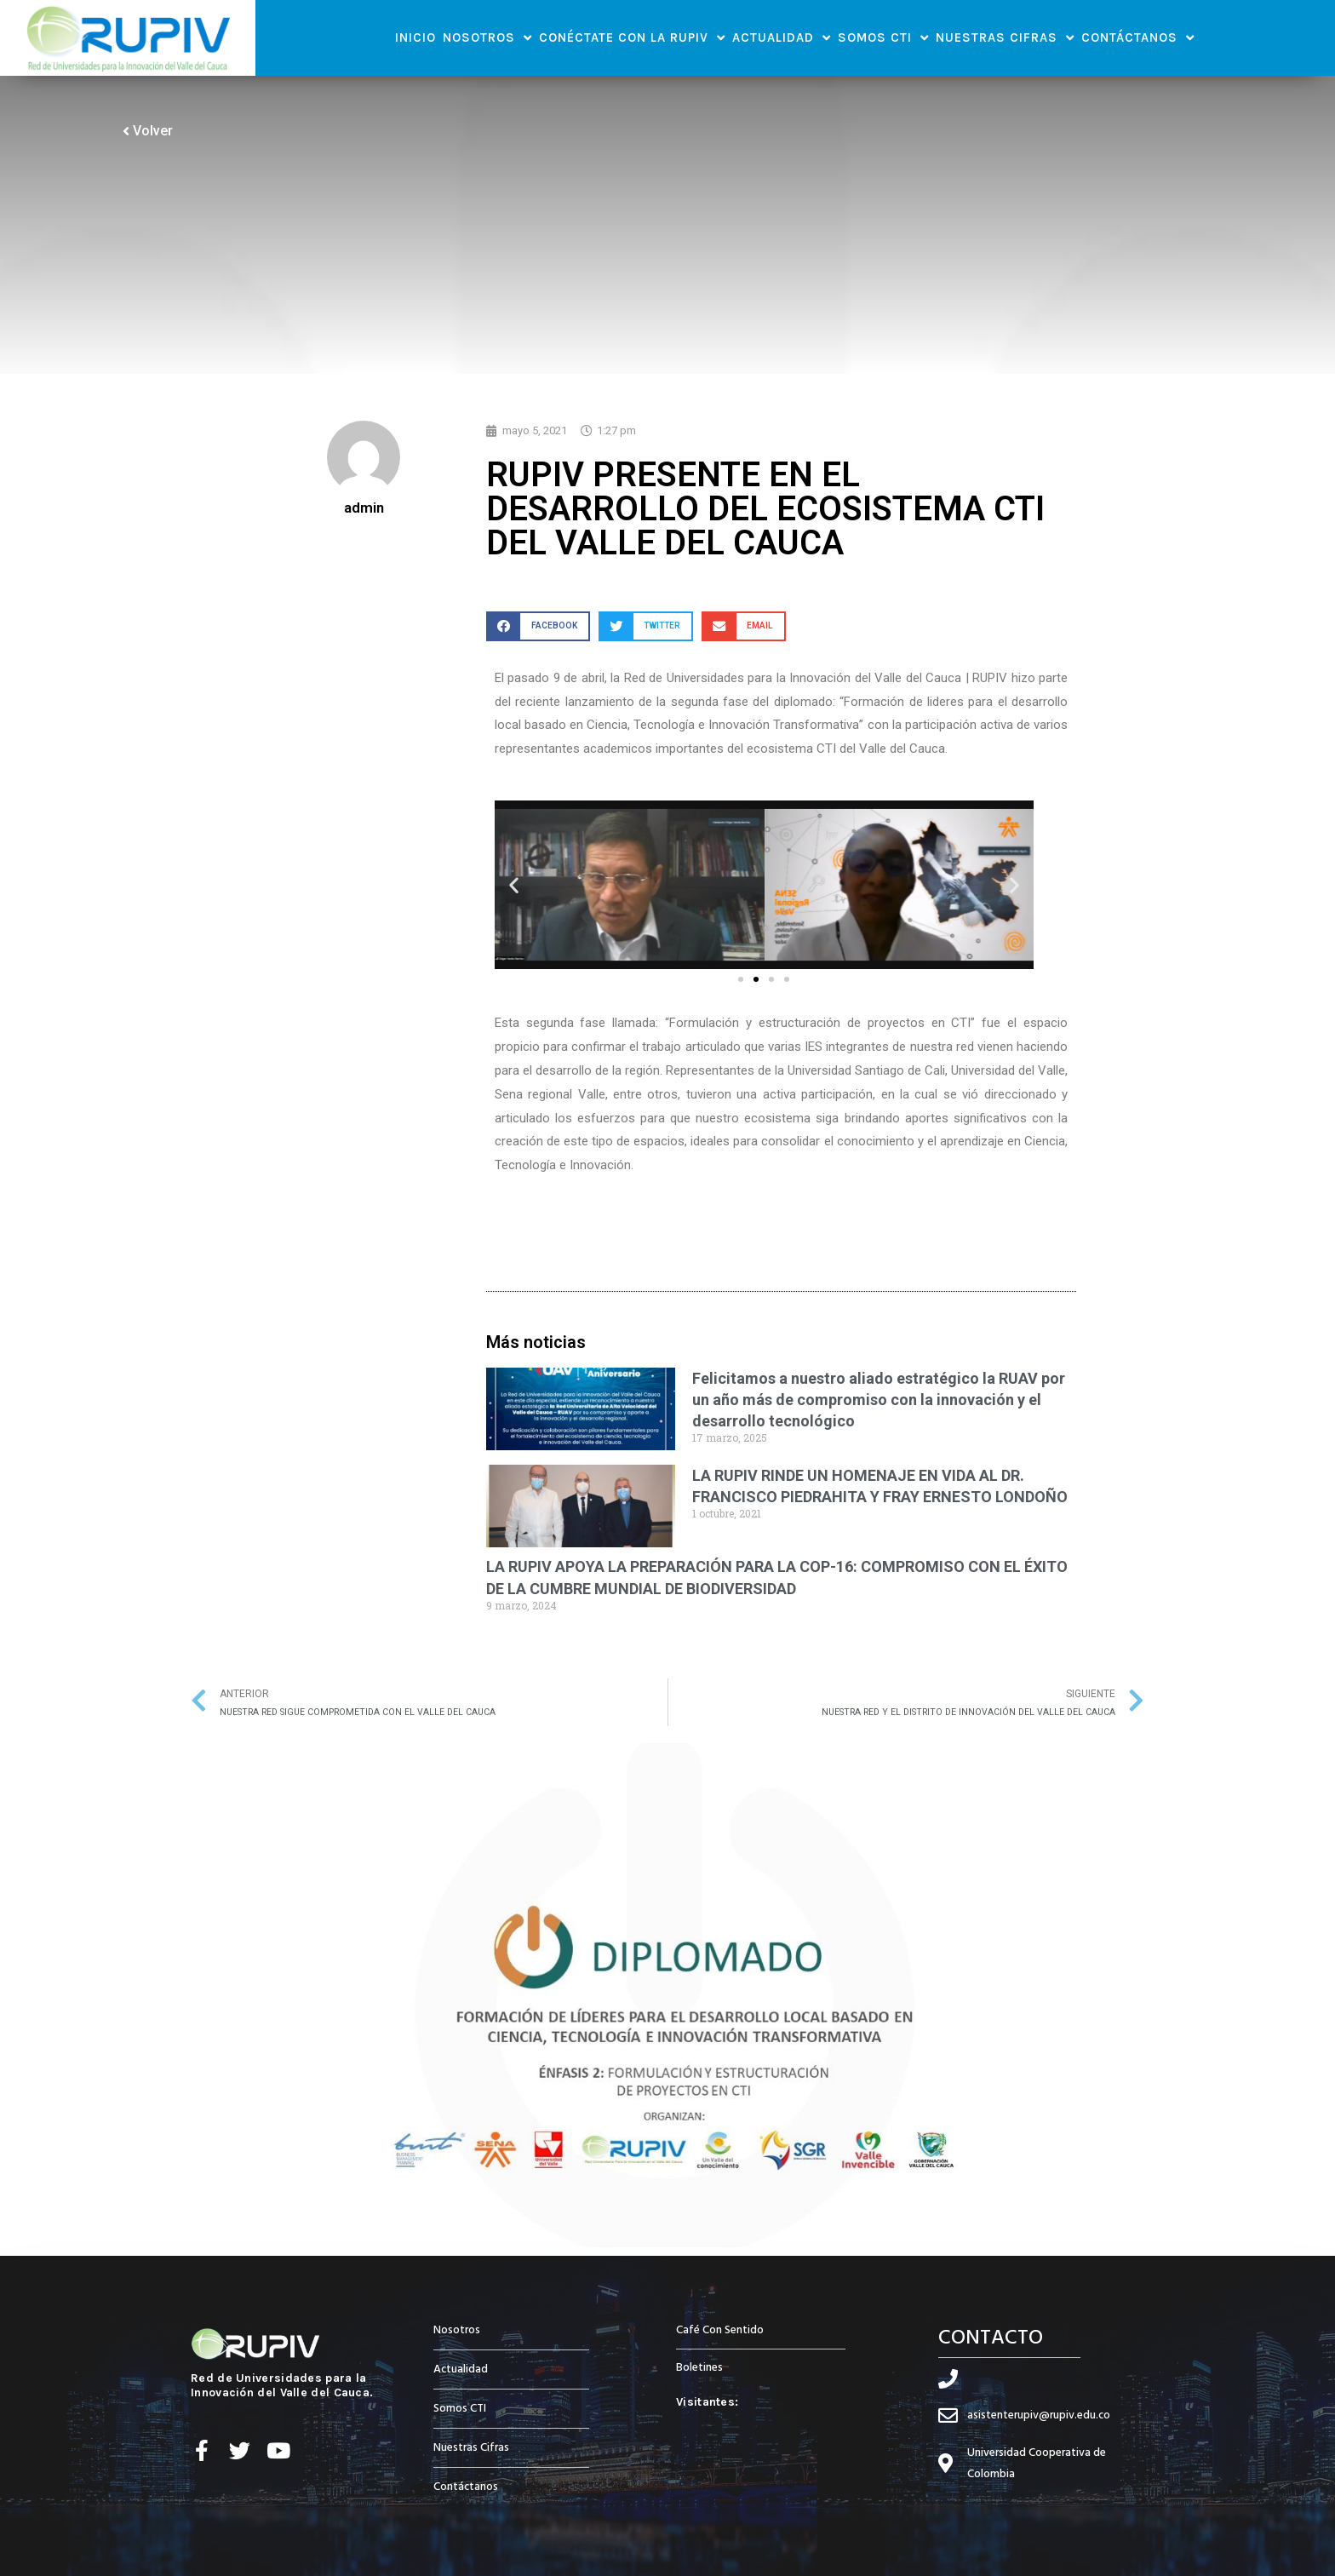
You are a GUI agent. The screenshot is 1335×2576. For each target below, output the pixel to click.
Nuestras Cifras (1005, 38)
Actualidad (781, 38)
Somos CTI (883, 38)
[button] (538, 626)
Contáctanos (1138, 38)
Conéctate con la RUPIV (632, 38)
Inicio (415, 37)
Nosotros (487, 38)
